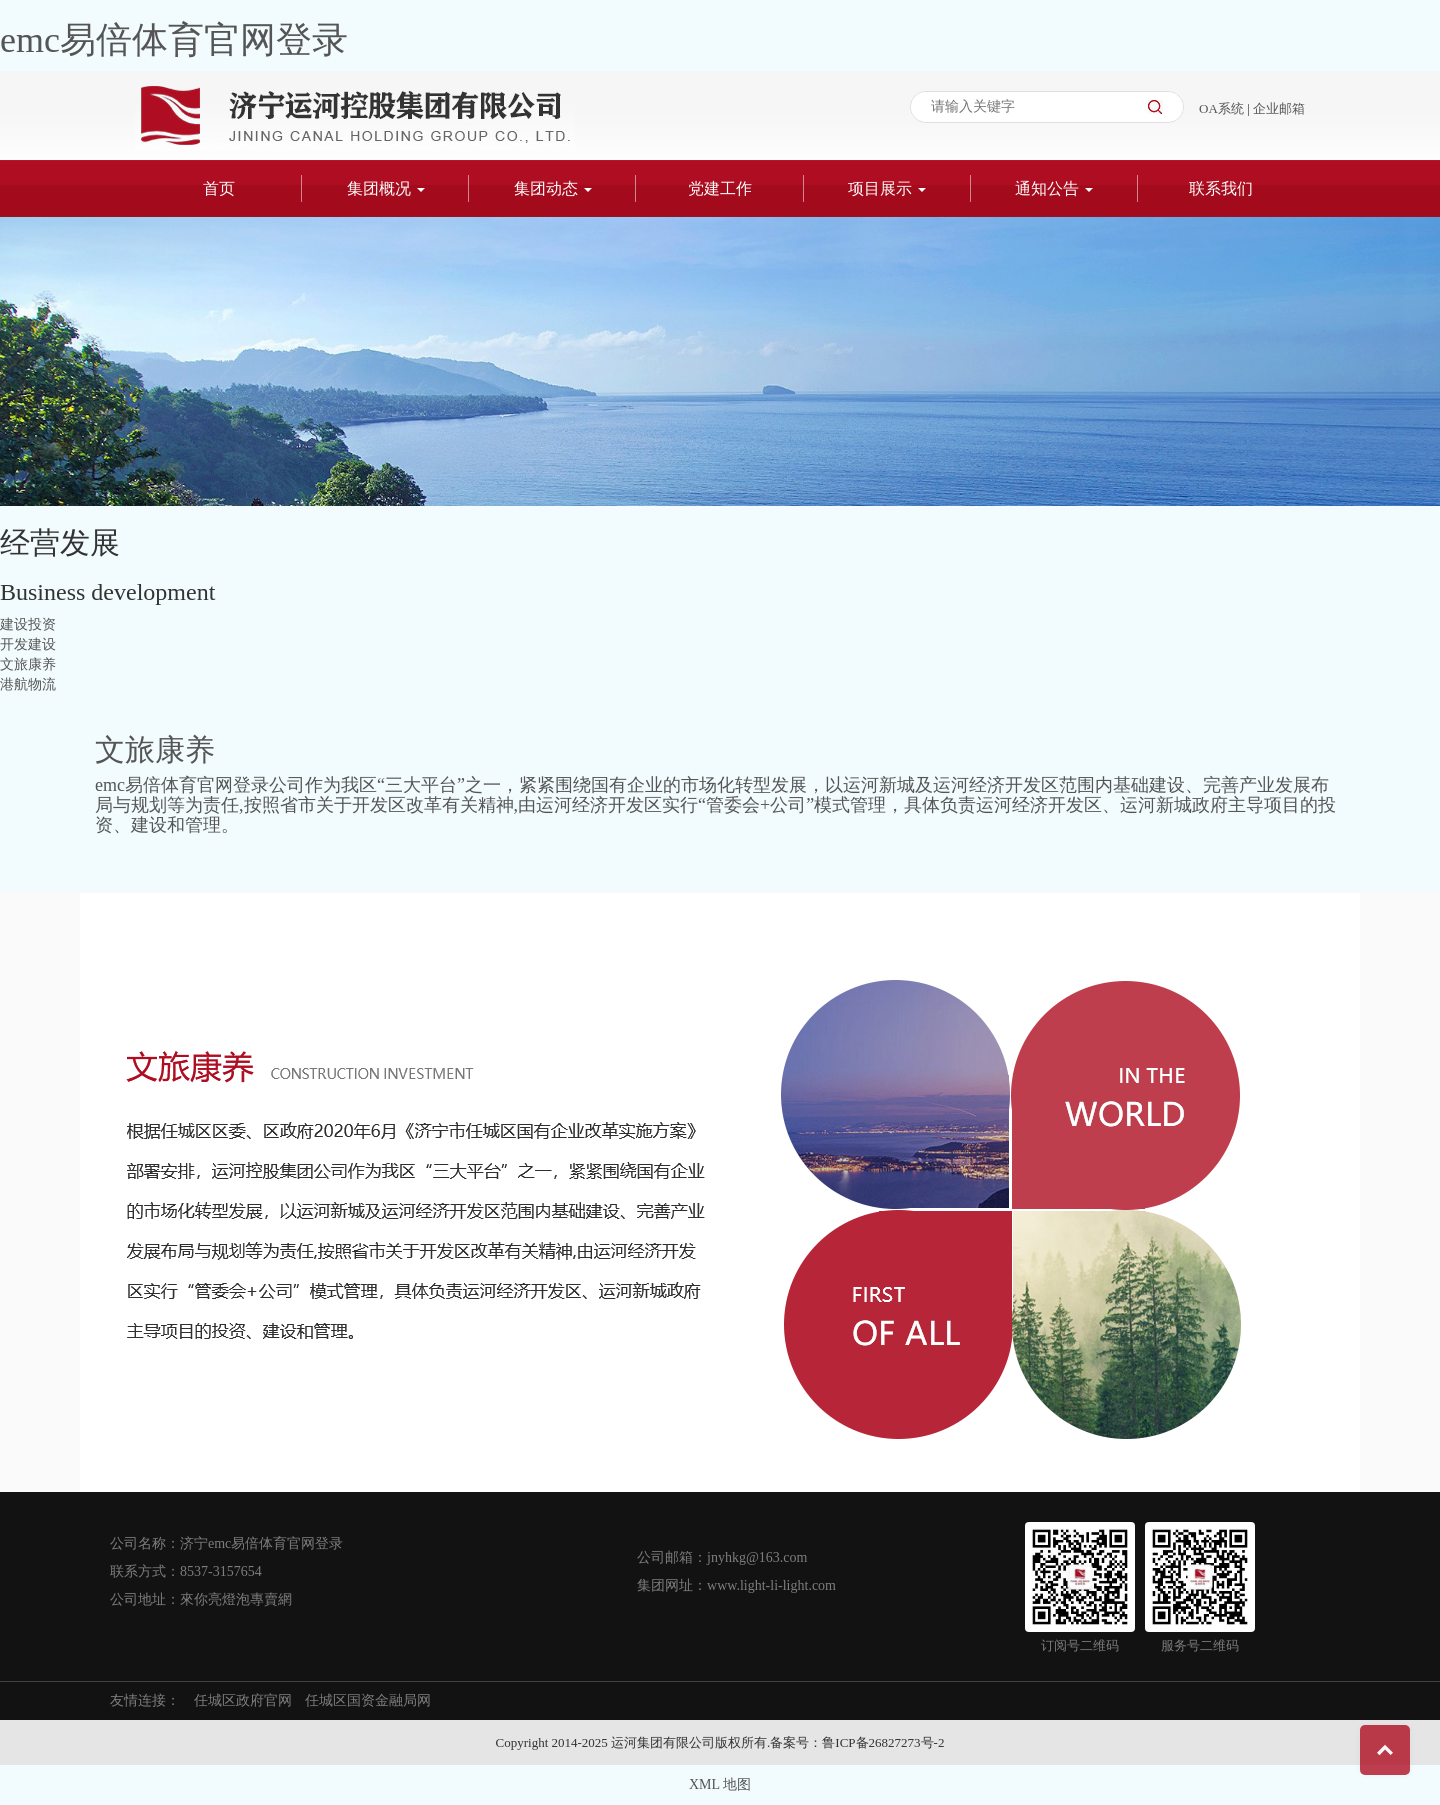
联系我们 (1221, 188)
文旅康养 (28, 664)
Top (1385, 1750)
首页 (219, 188)
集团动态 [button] (553, 188)
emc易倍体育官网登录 (174, 40)
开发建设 (28, 644)
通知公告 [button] (1054, 188)
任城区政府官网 (243, 1700)
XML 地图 (720, 1784)
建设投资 (28, 624)
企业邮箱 (1279, 108)
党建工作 (720, 188)
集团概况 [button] (386, 188)
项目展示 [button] (887, 188)
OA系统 (1223, 108)
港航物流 (28, 684)
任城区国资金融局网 (368, 1700)
